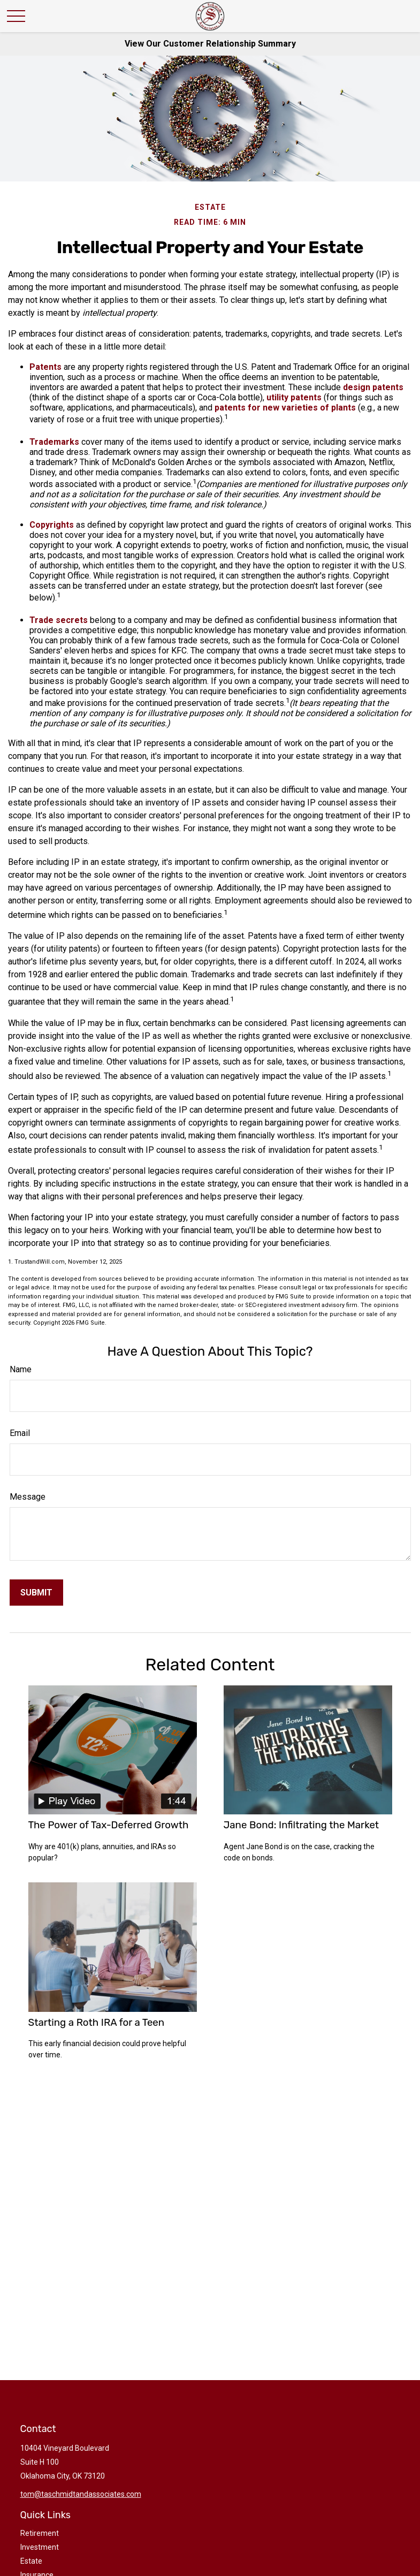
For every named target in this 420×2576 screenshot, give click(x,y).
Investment (39, 2547)
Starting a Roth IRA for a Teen (96, 2022)
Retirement (39, 2533)
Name (21, 1369)
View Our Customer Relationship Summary (210, 44)
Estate (31, 2561)
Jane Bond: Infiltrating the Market (301, 1825)
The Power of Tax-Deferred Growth (108, 1825)
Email (20, 1433)
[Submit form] (36, 1592)
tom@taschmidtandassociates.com (80, 2494)
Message (27, 1497)
